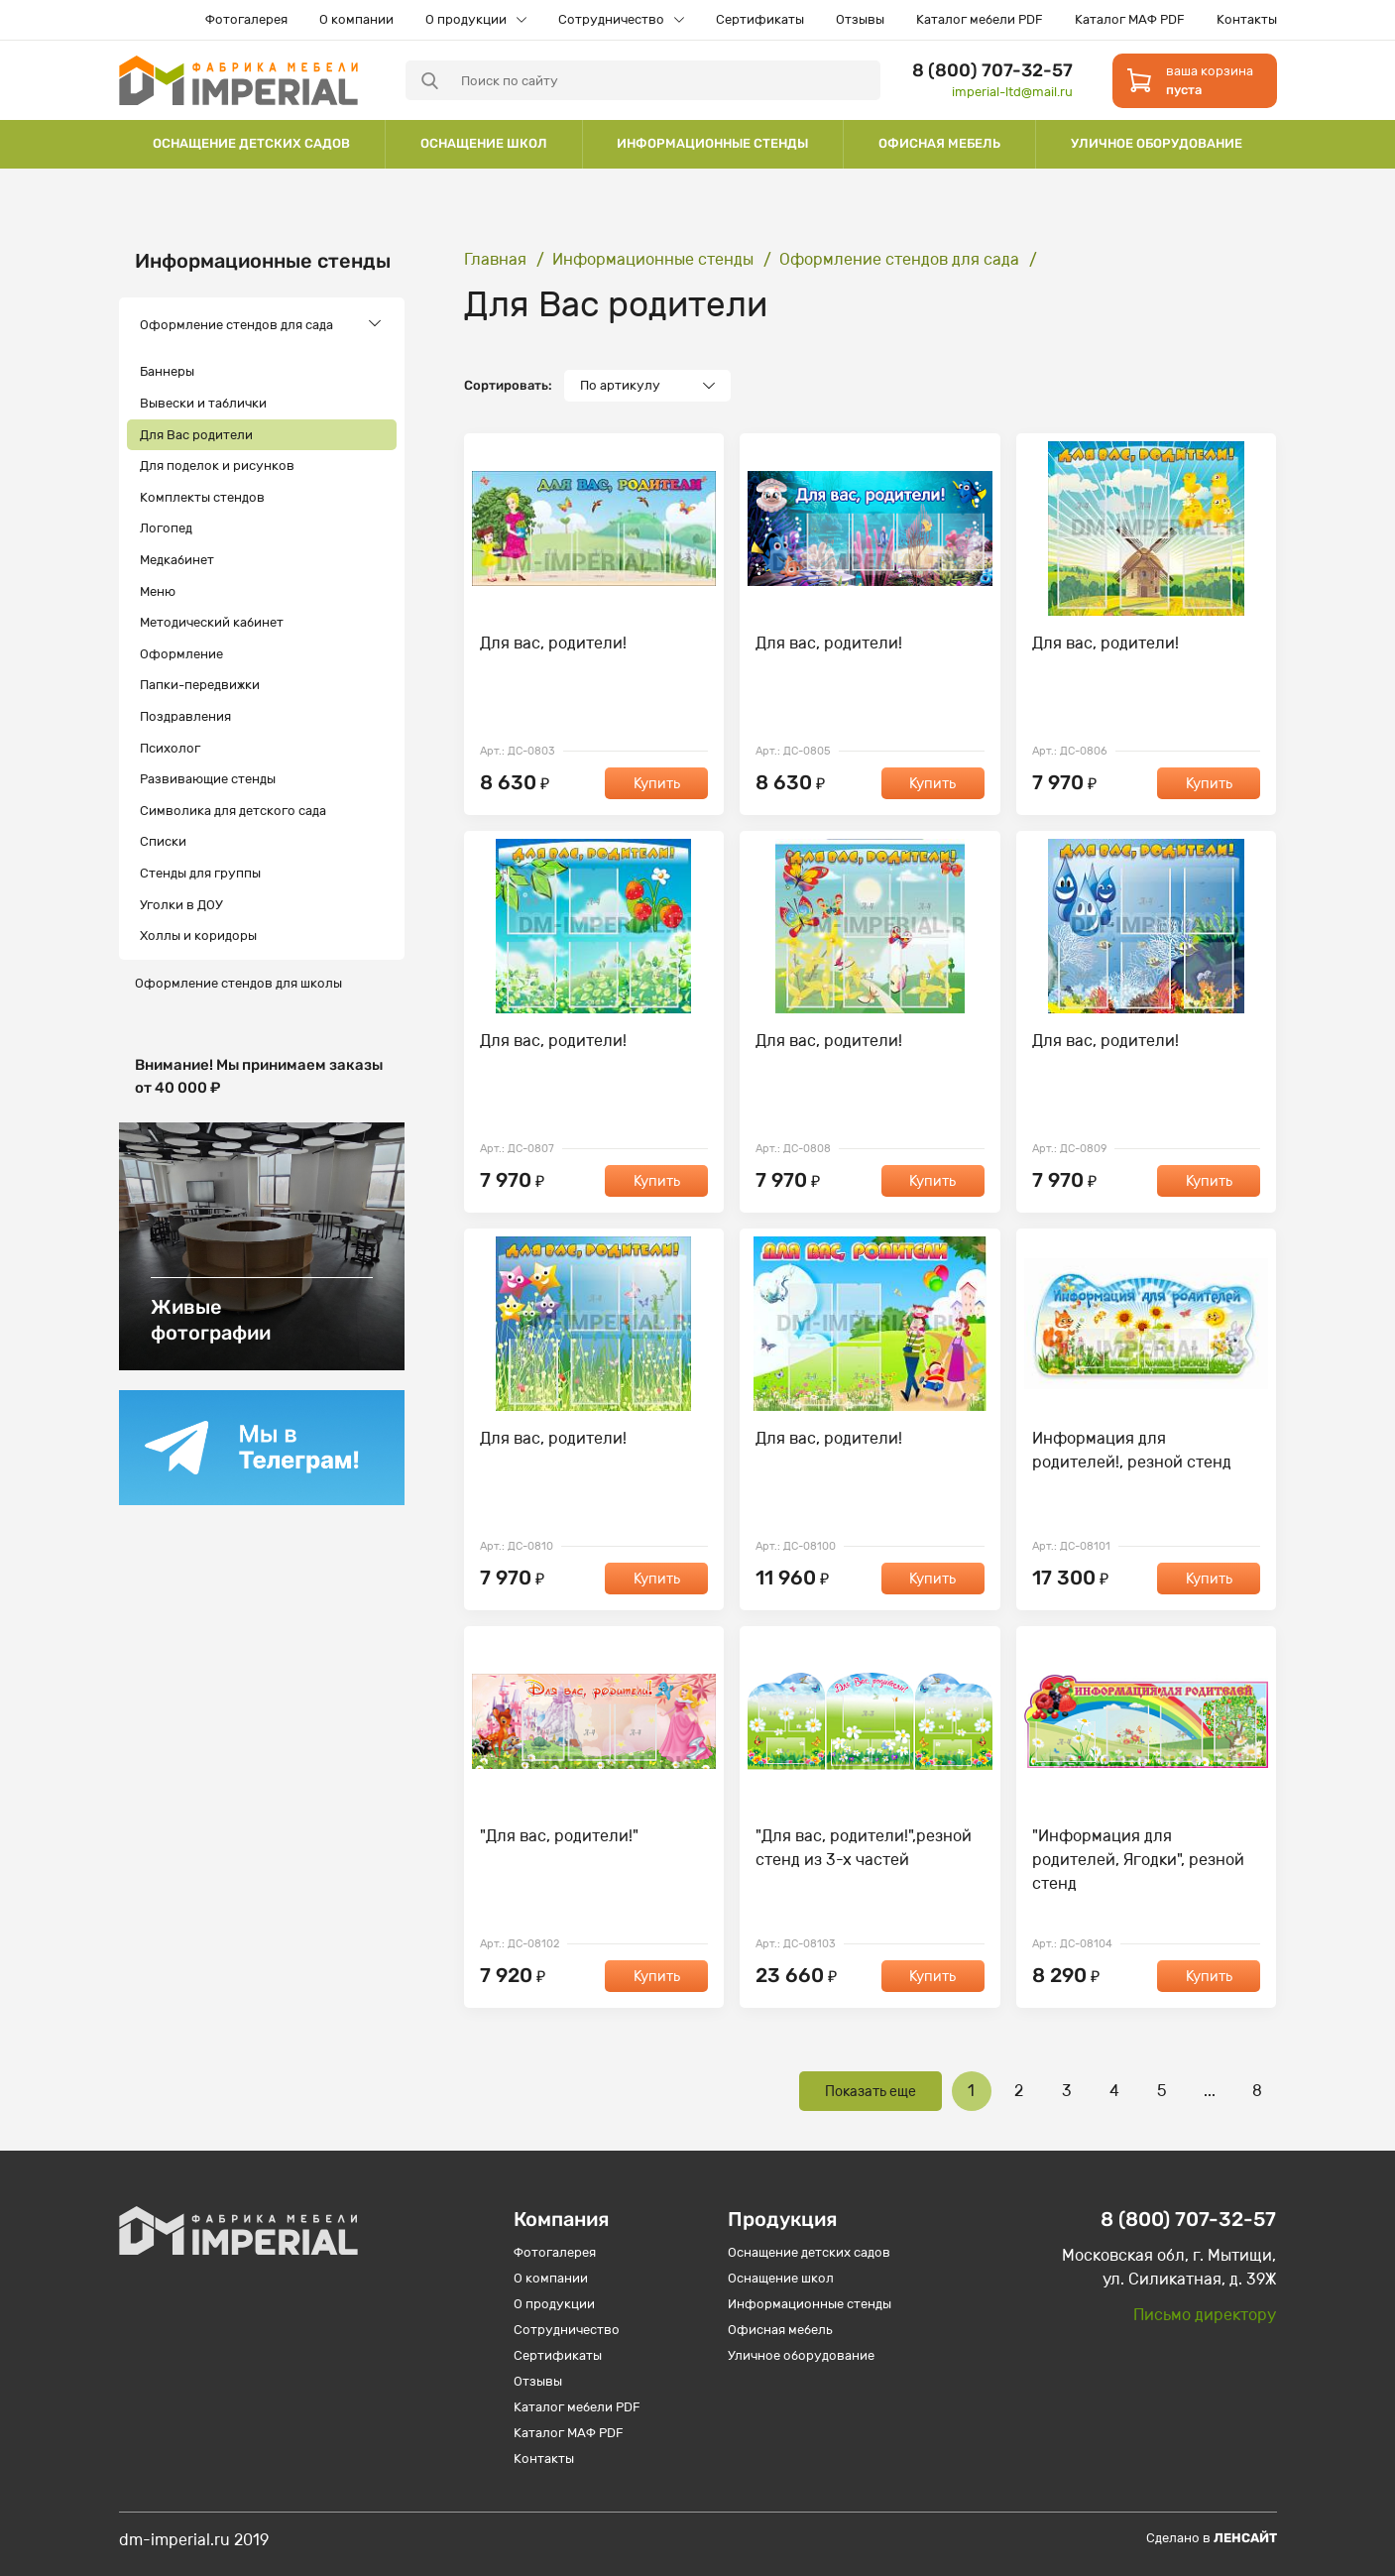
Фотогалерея (246, 19)
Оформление (181, 653)
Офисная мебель (939, 143)
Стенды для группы (200, 873)
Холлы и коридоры (198, 935)
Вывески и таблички (203, 403)
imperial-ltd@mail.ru (1012, 91)
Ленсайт (1245, 2537)
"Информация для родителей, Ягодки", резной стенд (1138, 1859)
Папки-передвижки (200, 684)
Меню (157, 591)
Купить (657, 783)
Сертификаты (760, 19)
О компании (356, 19)
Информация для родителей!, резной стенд (1131, 1450)
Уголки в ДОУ (181, 904)
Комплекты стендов (202, 497)
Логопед (166, 528)
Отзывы (860, 19)
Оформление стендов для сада (236, 324)
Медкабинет (177, 559)
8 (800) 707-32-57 (992, 70)
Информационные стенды (712, 143)
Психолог (170, 748)
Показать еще (870, 2091)
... (1210, 2090)
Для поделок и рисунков (217, 465)
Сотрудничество (611, 19)
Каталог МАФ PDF (1130, 19)
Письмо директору (1204, 2314)
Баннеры (167, 371)
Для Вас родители (196, 434)
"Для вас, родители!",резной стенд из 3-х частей (864, 1847)
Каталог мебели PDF (979, 19)
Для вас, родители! (553, 643)
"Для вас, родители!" (559, 1835)
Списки (163, 841)
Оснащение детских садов (251, 143)
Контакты (1247, 19)
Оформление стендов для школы (238, 983)
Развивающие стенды (208, 778)
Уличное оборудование (1156, 143)
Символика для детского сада (233, 810)
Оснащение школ (483, 143)
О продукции (466, 19)
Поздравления (185, 716)
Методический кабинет (212, 622)
